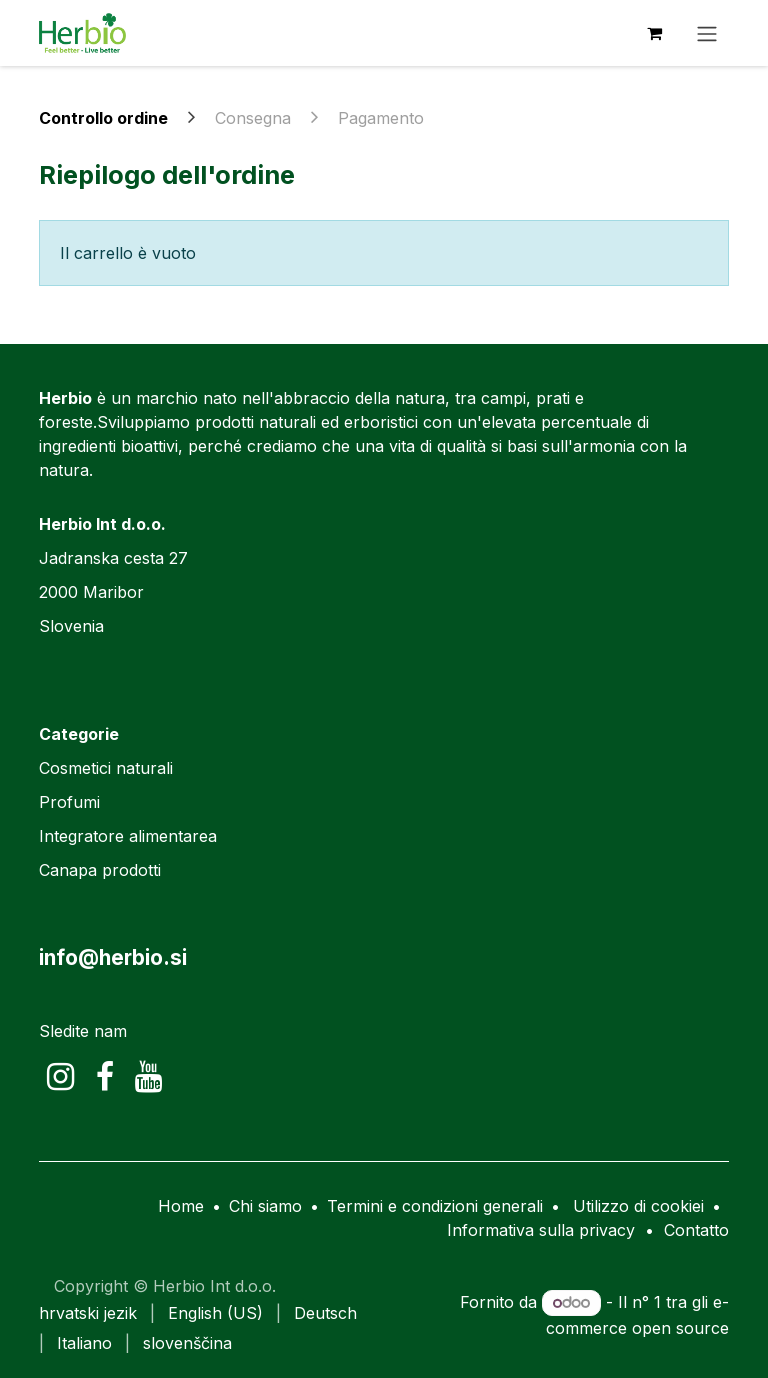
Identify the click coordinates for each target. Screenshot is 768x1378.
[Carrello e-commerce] (654, 33)
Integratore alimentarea (128, 836)
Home (181, 1206)
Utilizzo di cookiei (638, 1206)
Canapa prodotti (100, 870)
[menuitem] (88, 1313)
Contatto (696, 1230)
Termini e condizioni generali (435, 1206)
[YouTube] (148, 1077)
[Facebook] (105, 1077)
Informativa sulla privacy (541, 1230)
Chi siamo (265, 1206)
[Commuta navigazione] (707, 33)
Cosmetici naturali (106, 768)
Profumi (69, 802)
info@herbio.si (113, 957)
